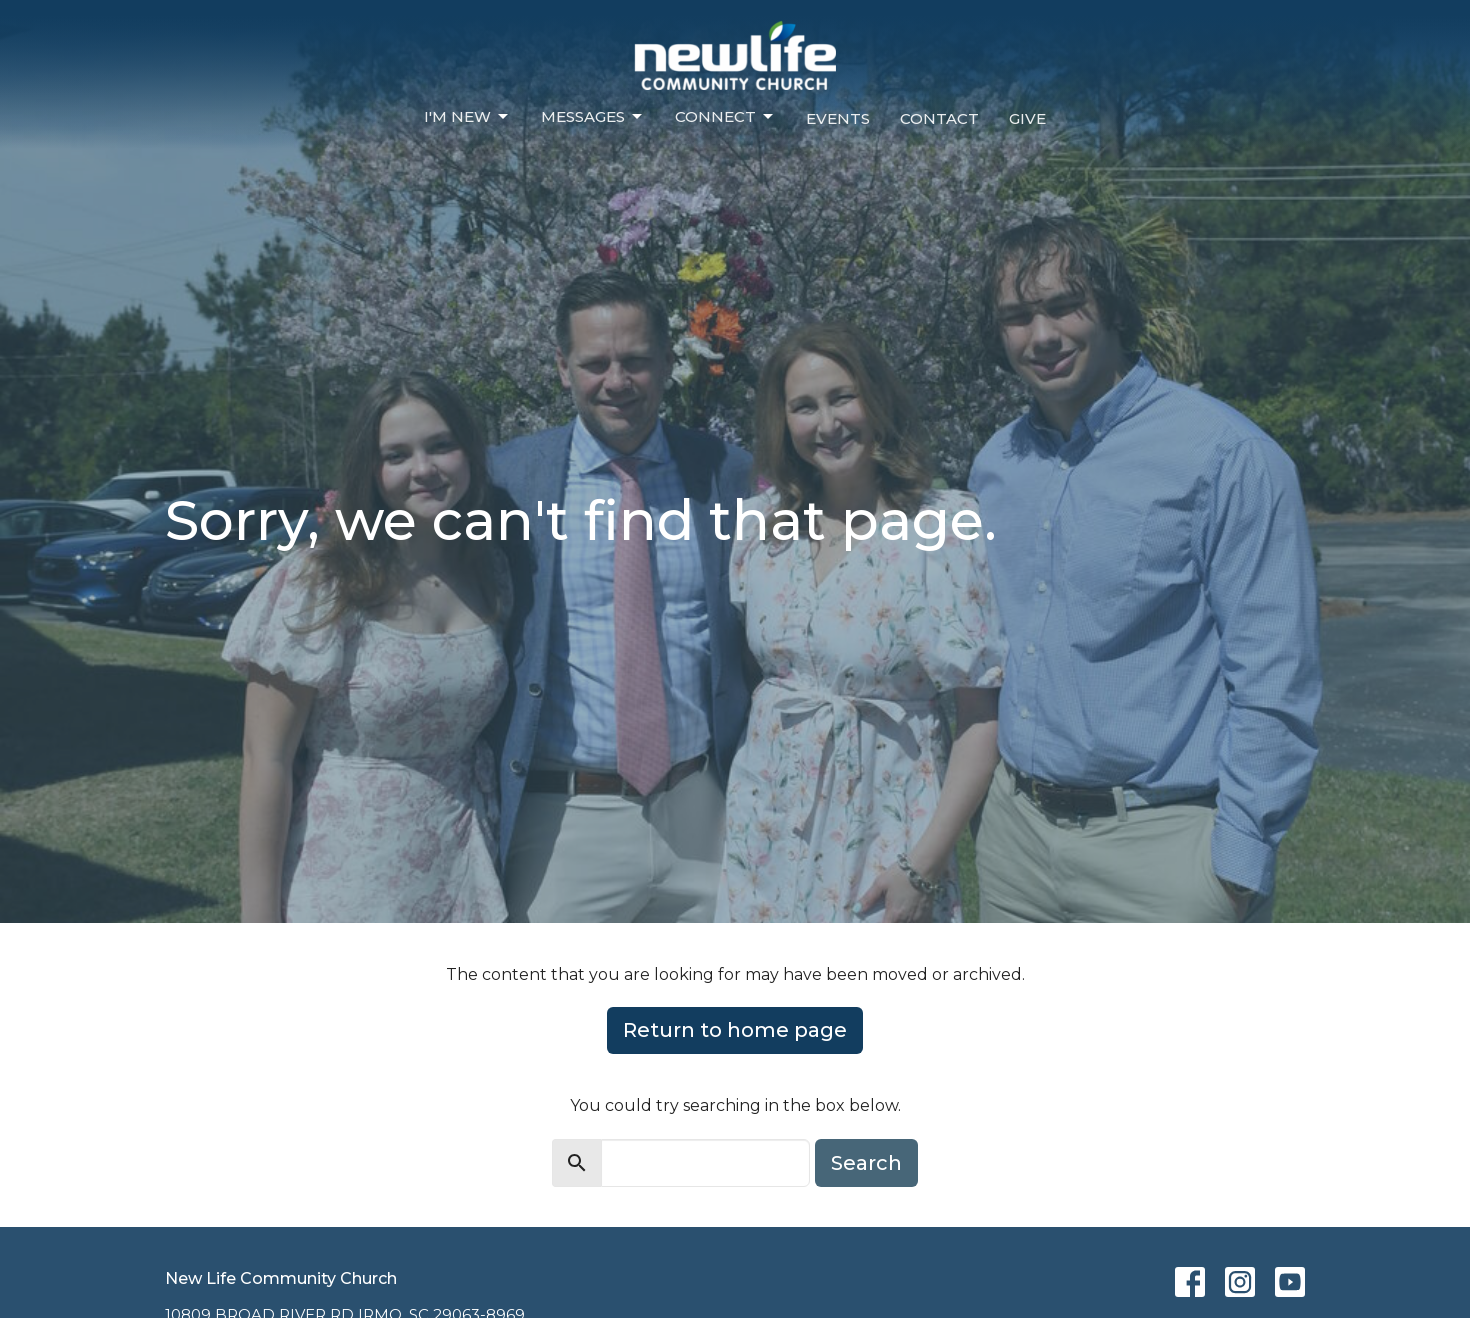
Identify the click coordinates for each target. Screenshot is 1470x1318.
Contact (939, 118)
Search (866, 1163)
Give (1027, 118)
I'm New (467, 117)
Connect (725, 117)
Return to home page (735, 1030)
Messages (593, 117)
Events (838, 118)
